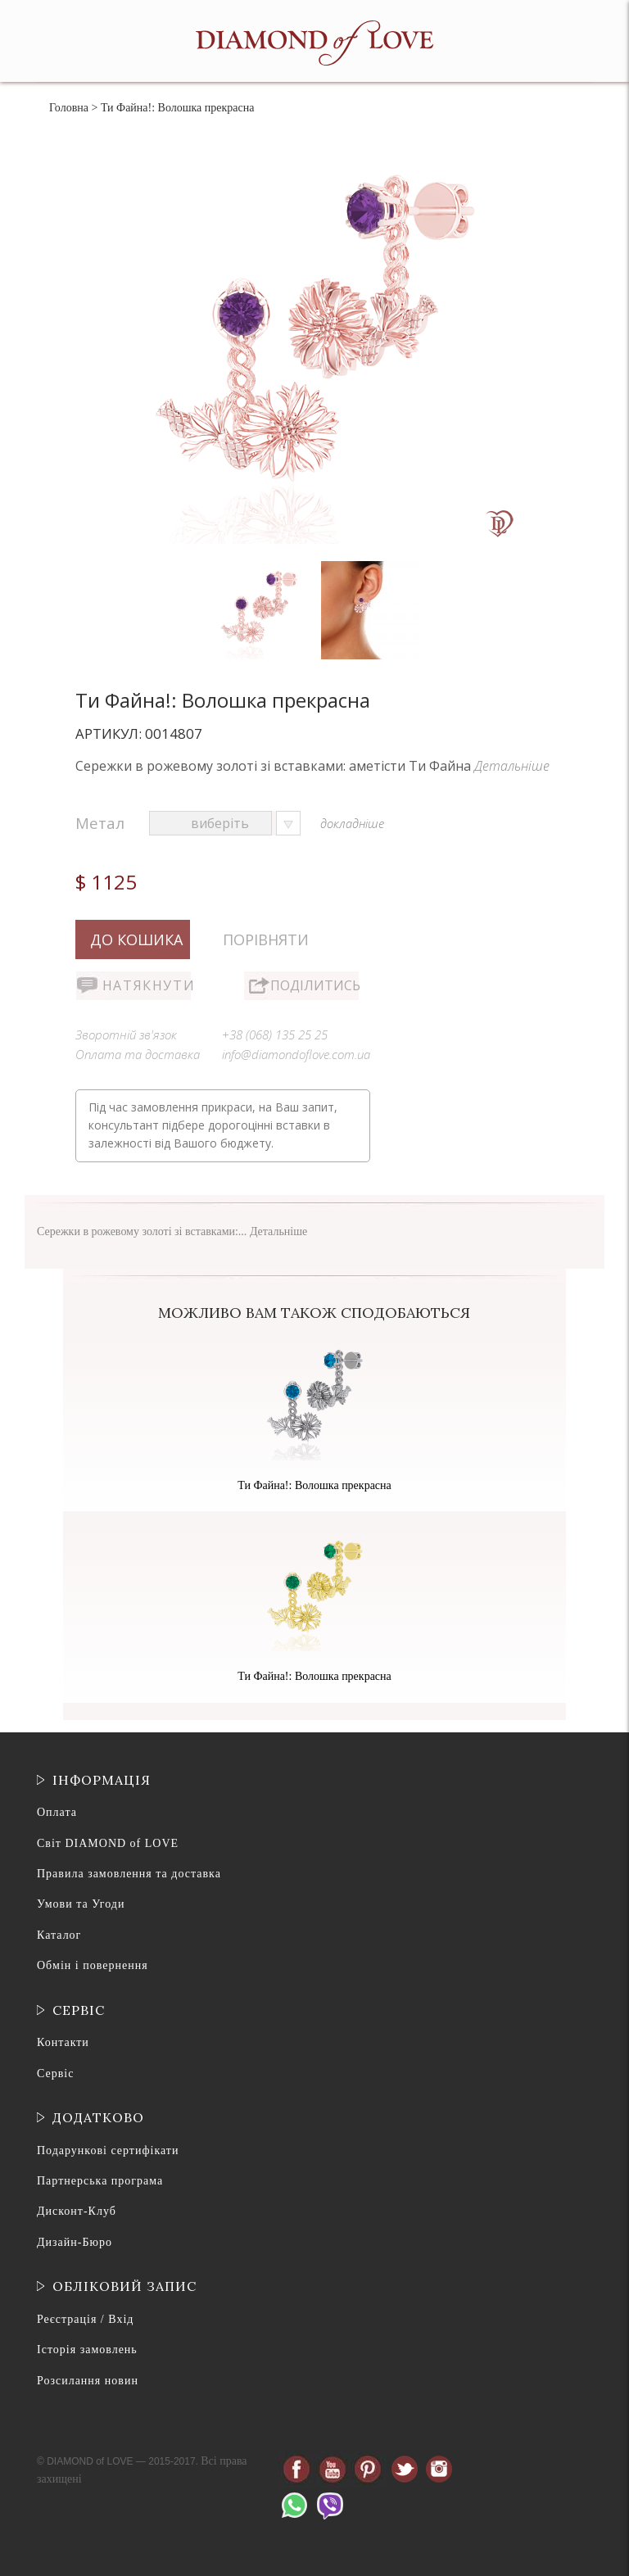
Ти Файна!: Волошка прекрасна (314, 1485)
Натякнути (146, 985)
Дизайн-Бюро (74, 2242)
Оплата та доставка (137, 1054)
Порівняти (266, 939)
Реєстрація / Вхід (85, 2319)
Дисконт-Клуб (76, 2211)
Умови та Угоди (80, 1904)
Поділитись (314, 985)
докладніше (352, 823)
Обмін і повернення (92, 1965)
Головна (68, 108)
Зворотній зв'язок (126, 1034)
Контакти (63, 2042)
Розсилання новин (87, 2381)
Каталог (59, 1935)
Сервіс (55, 2073)
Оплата (57, 1812)
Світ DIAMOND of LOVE (108, 1843)
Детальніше (512, 766)
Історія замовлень (87, 2349)
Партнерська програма (100, 2181)
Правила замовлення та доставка (129, 1873)
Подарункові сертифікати (108, 2150)
